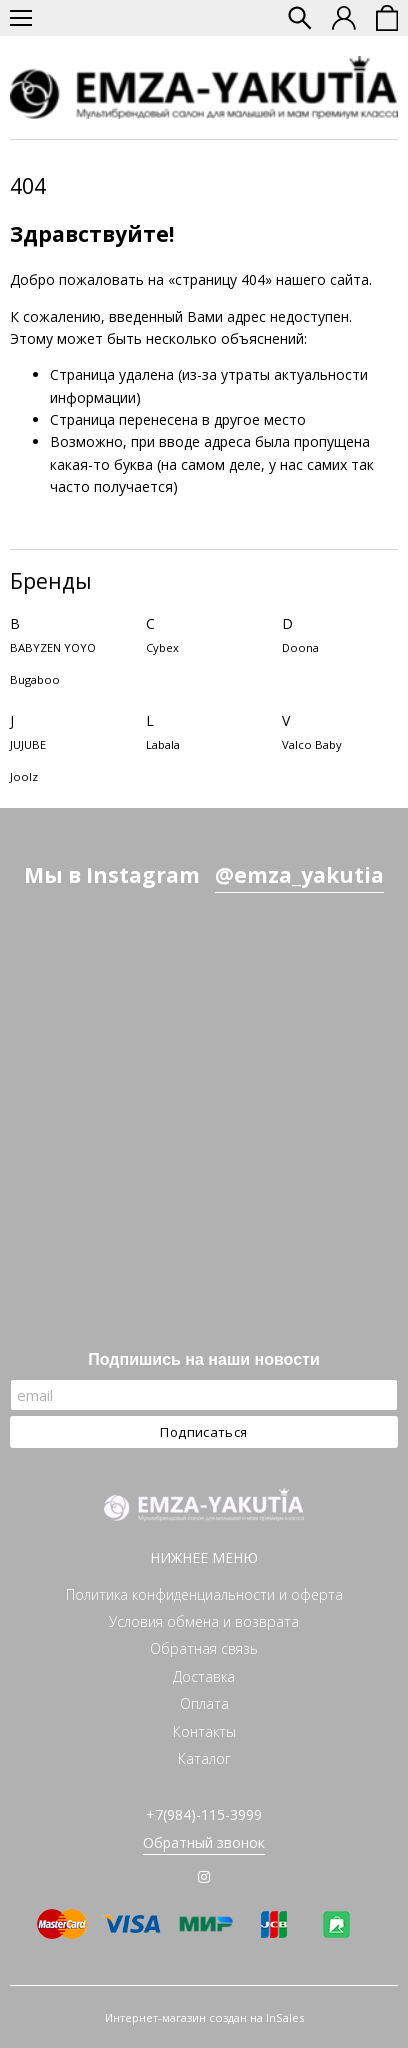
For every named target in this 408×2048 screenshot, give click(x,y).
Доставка (204, 1676)
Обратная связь (204, 1648)
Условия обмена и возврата (204, 1621)
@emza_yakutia (299, 875)
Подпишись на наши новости (203, 1359)
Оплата (204, 1703)
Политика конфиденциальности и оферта (204, 1594)
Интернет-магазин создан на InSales (204, 2017)
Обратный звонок (204, 1842)
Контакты (204, 1731)
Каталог (204, 1758)
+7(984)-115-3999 (204, 1814)
